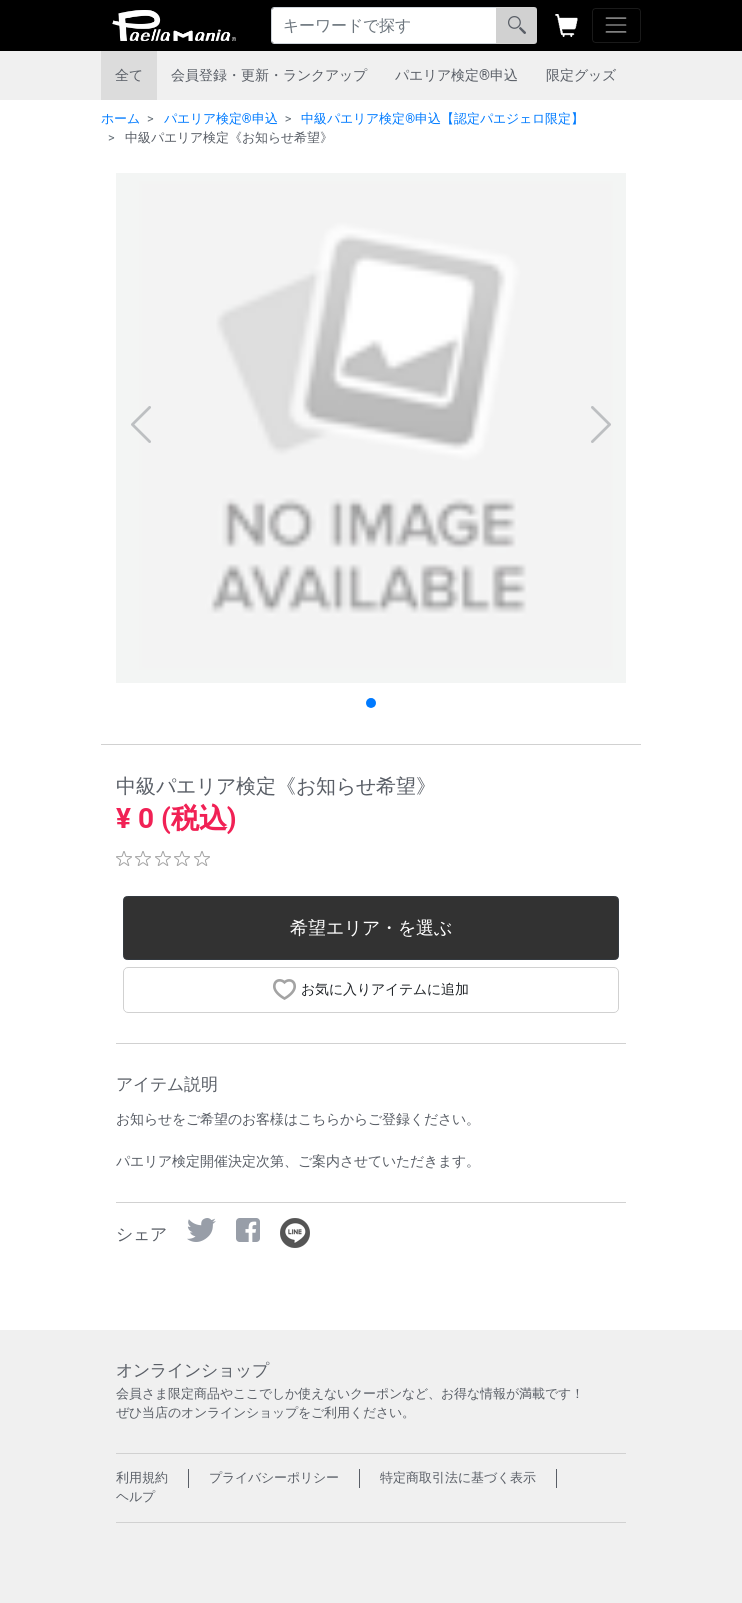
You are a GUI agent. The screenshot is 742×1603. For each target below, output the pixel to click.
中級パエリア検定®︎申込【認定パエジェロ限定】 (442, 118)
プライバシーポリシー (274, 1477)
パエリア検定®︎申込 (456, 75)
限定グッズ (581, 75)
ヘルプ (135, 1496)
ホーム (120, 118)
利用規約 (142, 1477)
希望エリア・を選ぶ (371, 928)
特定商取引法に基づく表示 (458, 1477)
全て (129, 75)
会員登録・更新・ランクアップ (269, 75)
